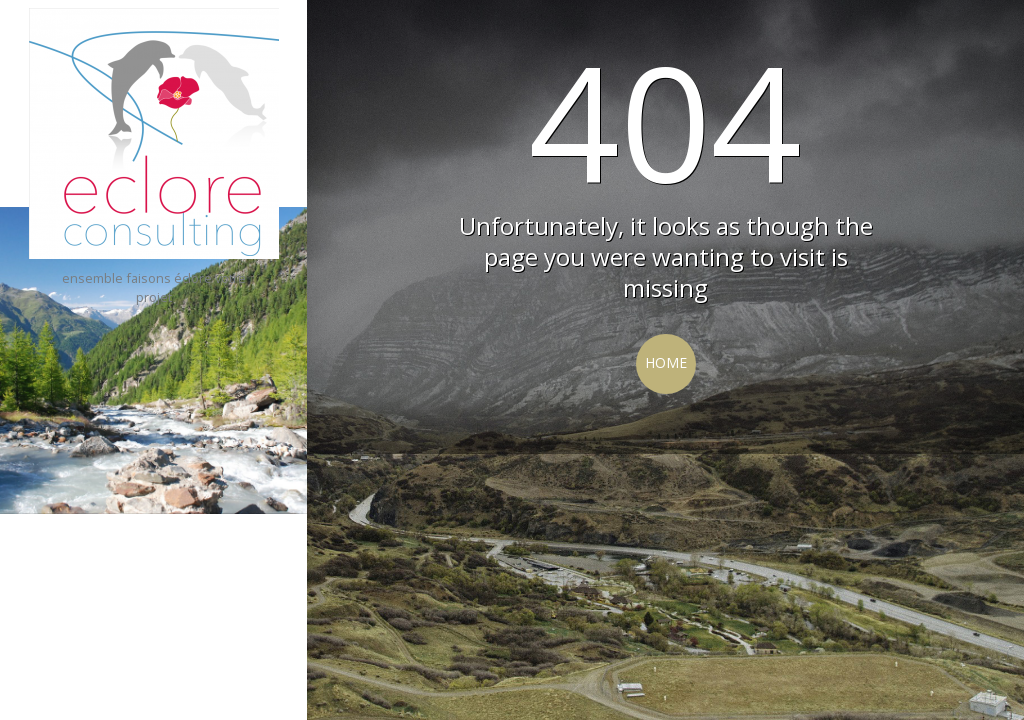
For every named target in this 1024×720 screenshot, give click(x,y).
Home (666, 362)
